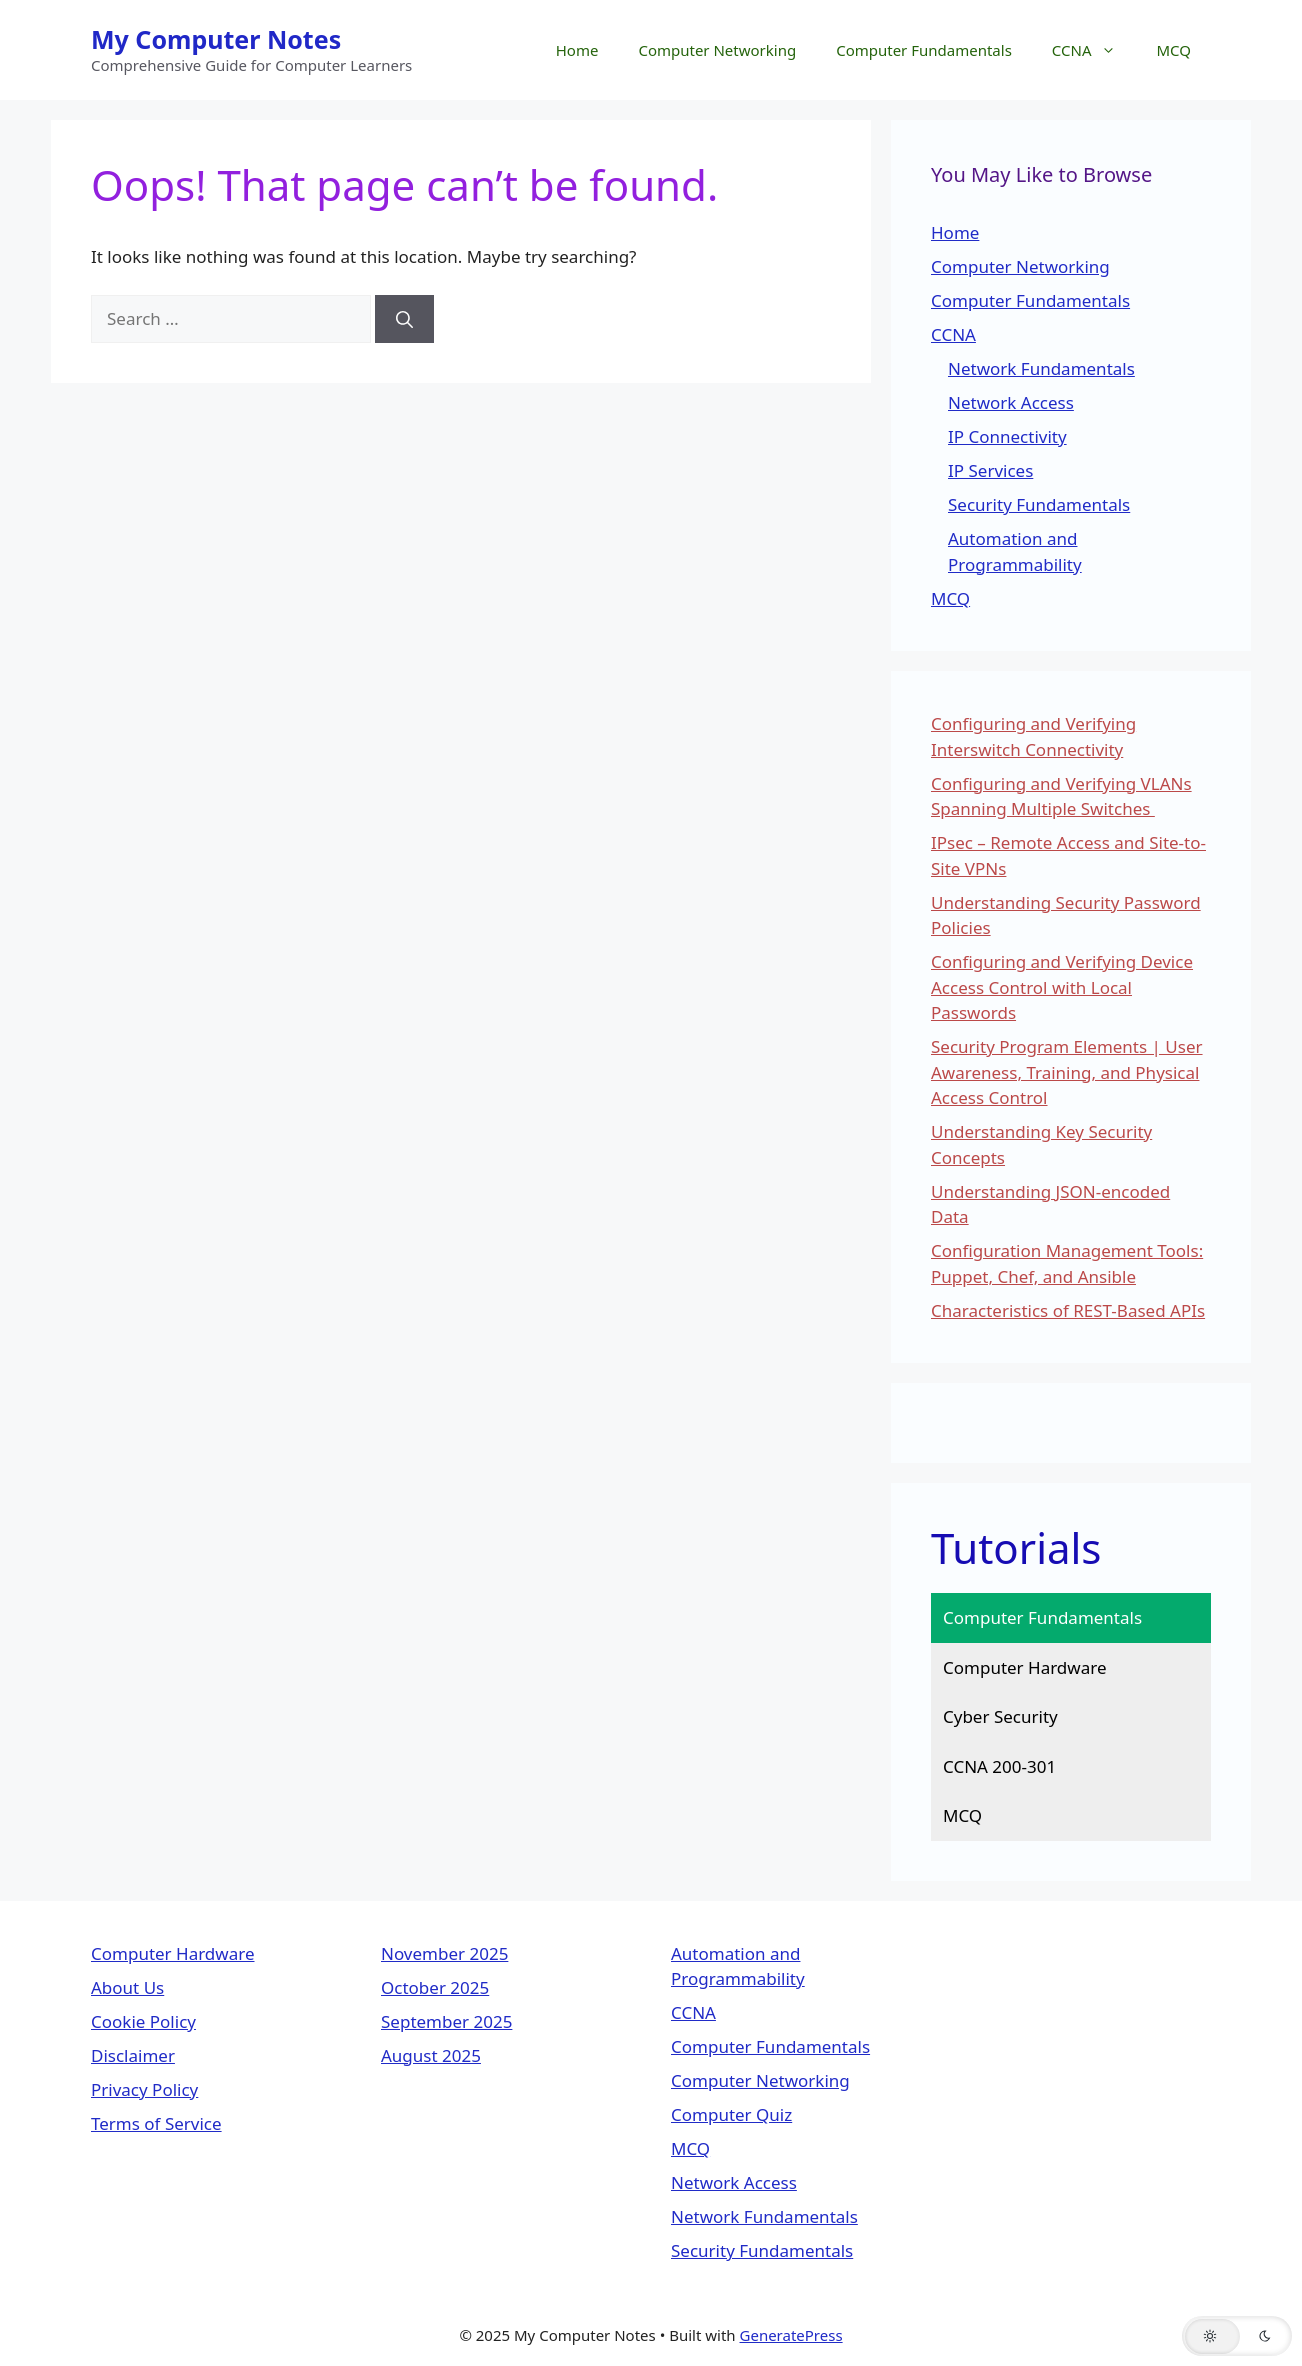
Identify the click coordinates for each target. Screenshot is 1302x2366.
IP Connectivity (1007, 436)
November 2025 (444, 1953)
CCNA (1094, 50)
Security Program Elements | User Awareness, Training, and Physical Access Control (1067, 1072)
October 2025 (435, 1987)
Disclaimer (133, 2055)
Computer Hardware (1025, 1667)
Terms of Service (156, 2123)
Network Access (1011, 402)
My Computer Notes (216, 39)
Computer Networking (717, 50)
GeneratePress (791, 2335)
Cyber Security (1000, 1716)
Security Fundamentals (1039, 504)
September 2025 (446, 2021)
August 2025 (431, 2055)
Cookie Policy (143, 2021)
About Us (127, 1987)
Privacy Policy (144, 2089)
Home (577, 50)
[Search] (404, 319)
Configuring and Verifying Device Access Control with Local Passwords (1062, 987)
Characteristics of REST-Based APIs (1068, 1310)
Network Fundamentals (1041, 368)
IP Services (990, 470)
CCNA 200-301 (999, 1766)
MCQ (1173, 50)
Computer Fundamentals (924, 50)
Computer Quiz (731, 2114)
